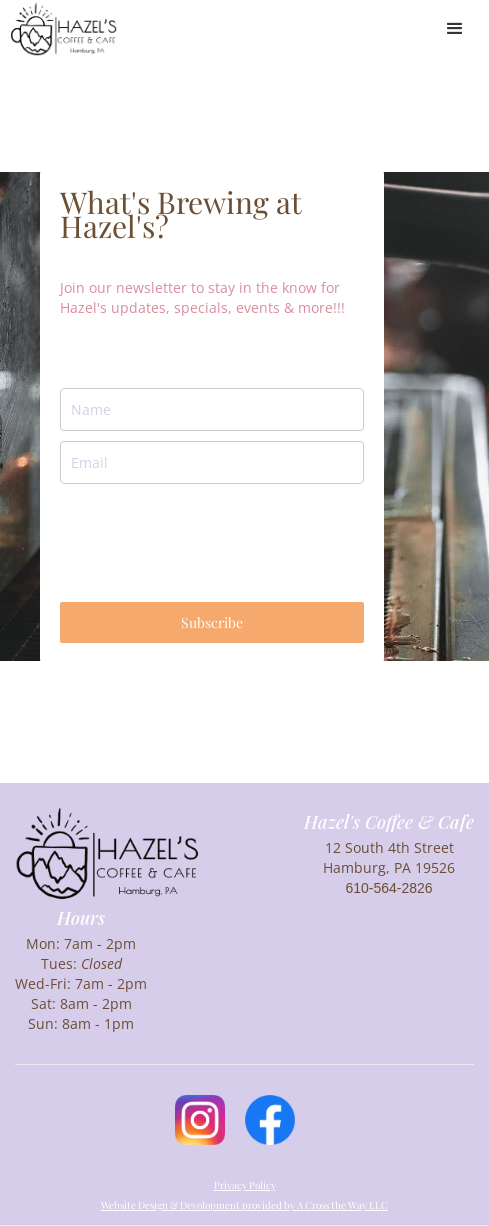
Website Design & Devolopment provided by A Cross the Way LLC (244, 1205)
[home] (64, 28)
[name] (212, 409)
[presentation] (212, 543)
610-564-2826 (388, 888)
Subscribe (212, 622)
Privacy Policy (245, 1185)
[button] (455, 29)
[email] (212, 462)
